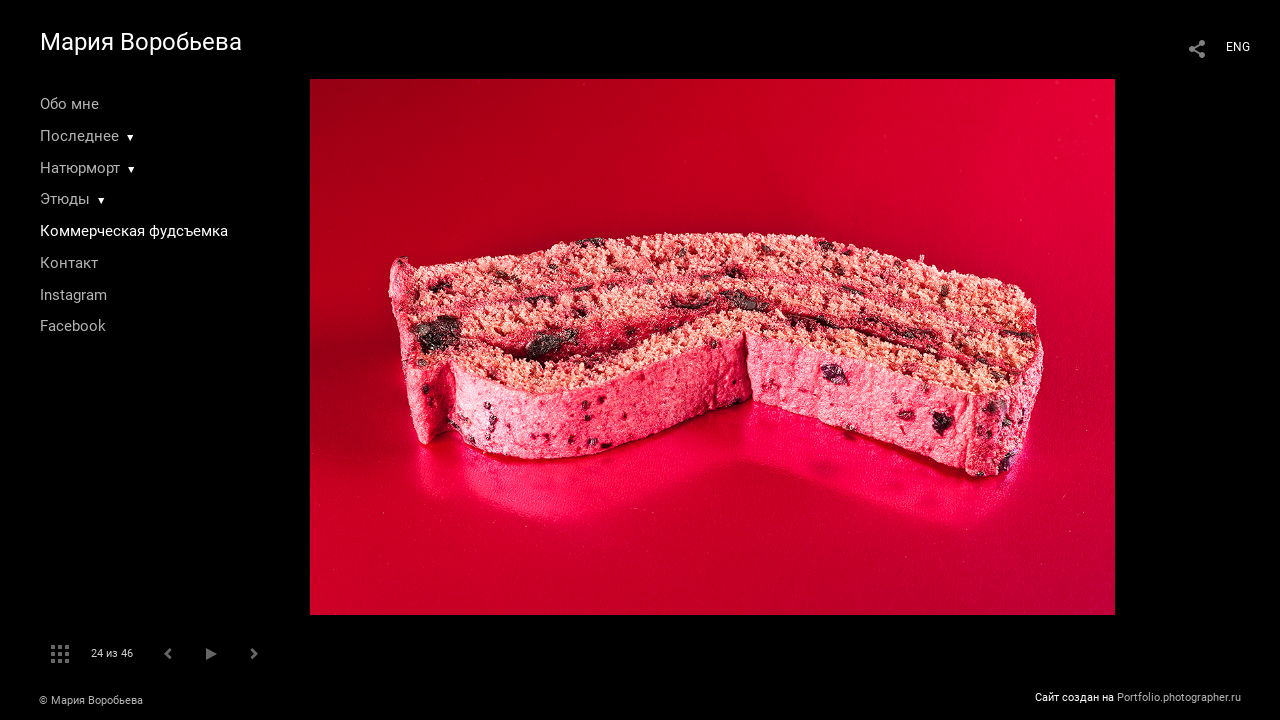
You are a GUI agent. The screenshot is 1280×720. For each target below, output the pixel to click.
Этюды (65, 199)
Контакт (69, 263)
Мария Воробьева (141, 42)
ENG (1238, 47)
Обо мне (69, 104)
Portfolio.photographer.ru (1179, 697)
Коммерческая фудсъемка (134, 231)
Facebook (73, 326)
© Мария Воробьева (91, 700)
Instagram (73, 295)
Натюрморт (80, 168)
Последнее (79, 136)
